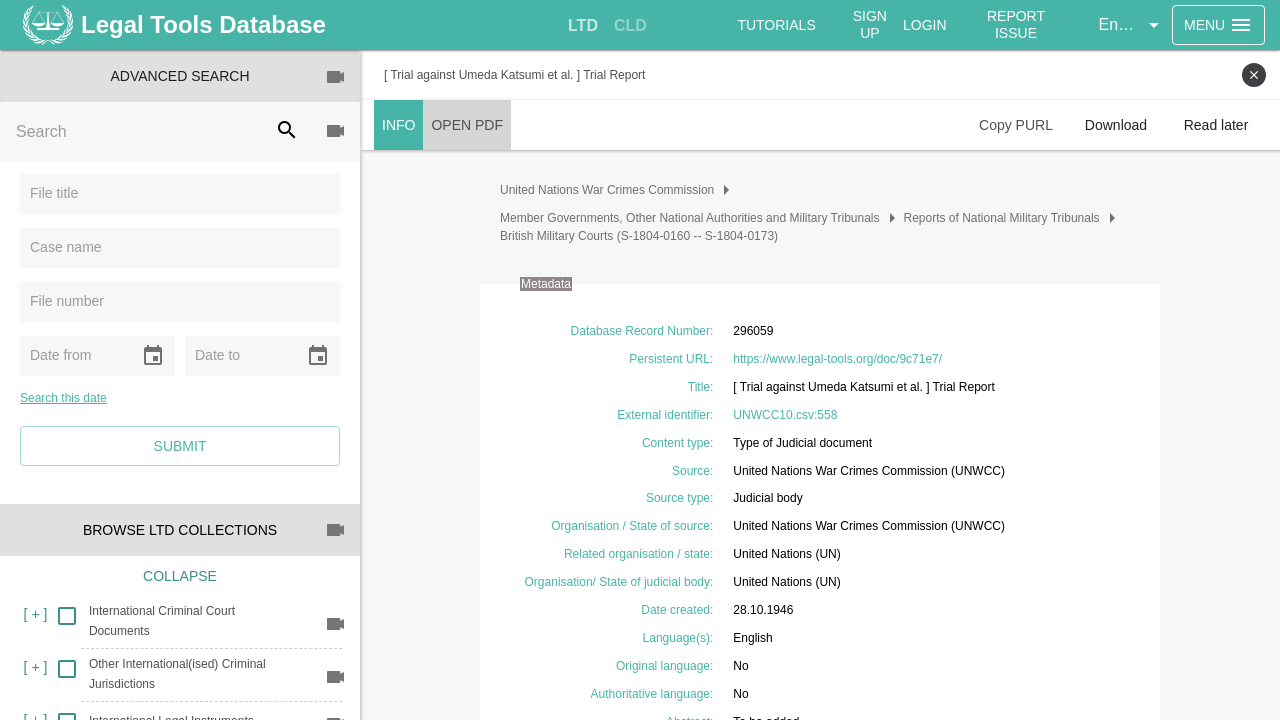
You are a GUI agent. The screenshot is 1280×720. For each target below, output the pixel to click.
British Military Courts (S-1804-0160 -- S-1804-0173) (639, 236)
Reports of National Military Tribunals (1002, 218)
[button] (1132, 25)
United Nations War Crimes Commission (607, 190)
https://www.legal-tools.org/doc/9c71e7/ (837, 359)
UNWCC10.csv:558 (785, 415)
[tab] (583, 26)
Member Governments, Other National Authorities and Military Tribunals (690, 218)
